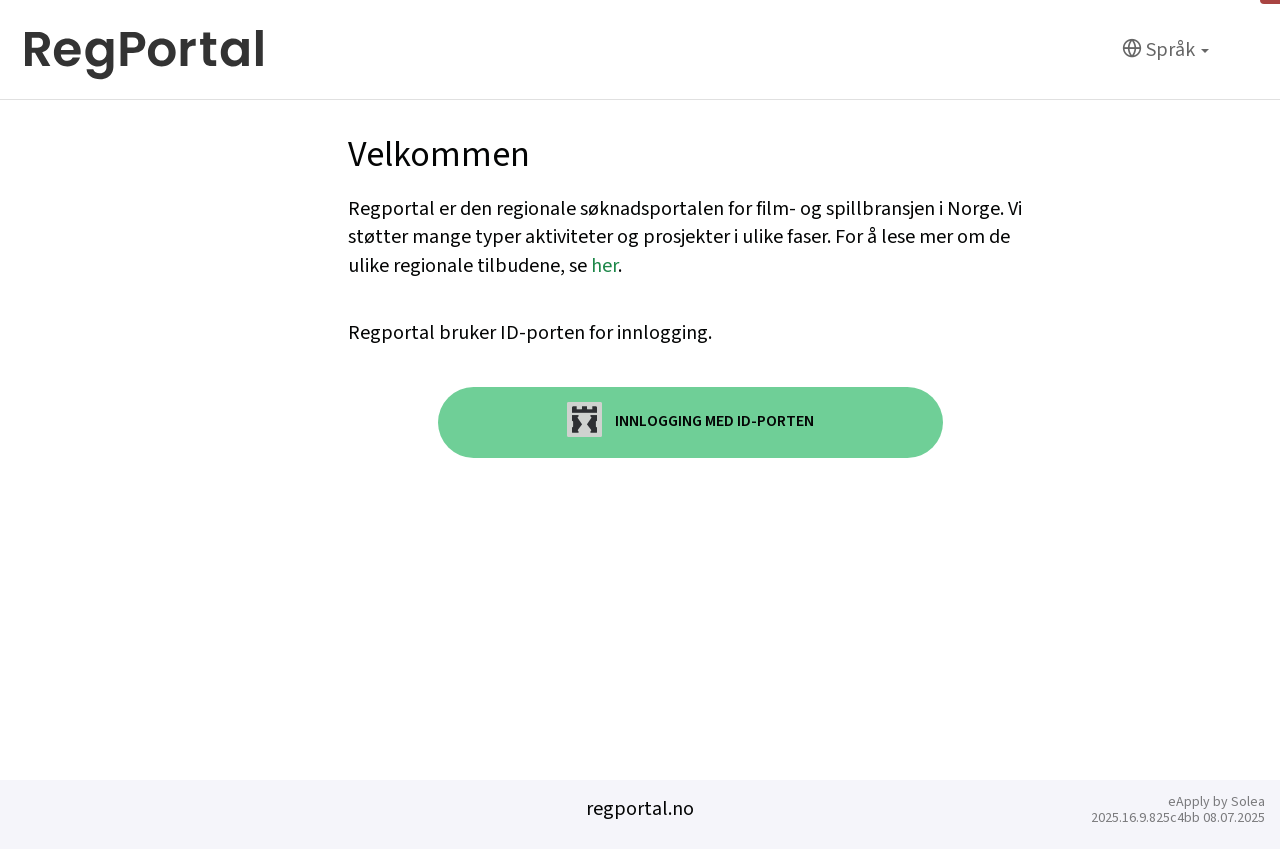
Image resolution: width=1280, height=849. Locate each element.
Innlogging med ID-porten (690, 419)
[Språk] (1165, 50)
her (604, 266)
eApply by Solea (1216, 802)
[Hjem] (144, 50)
